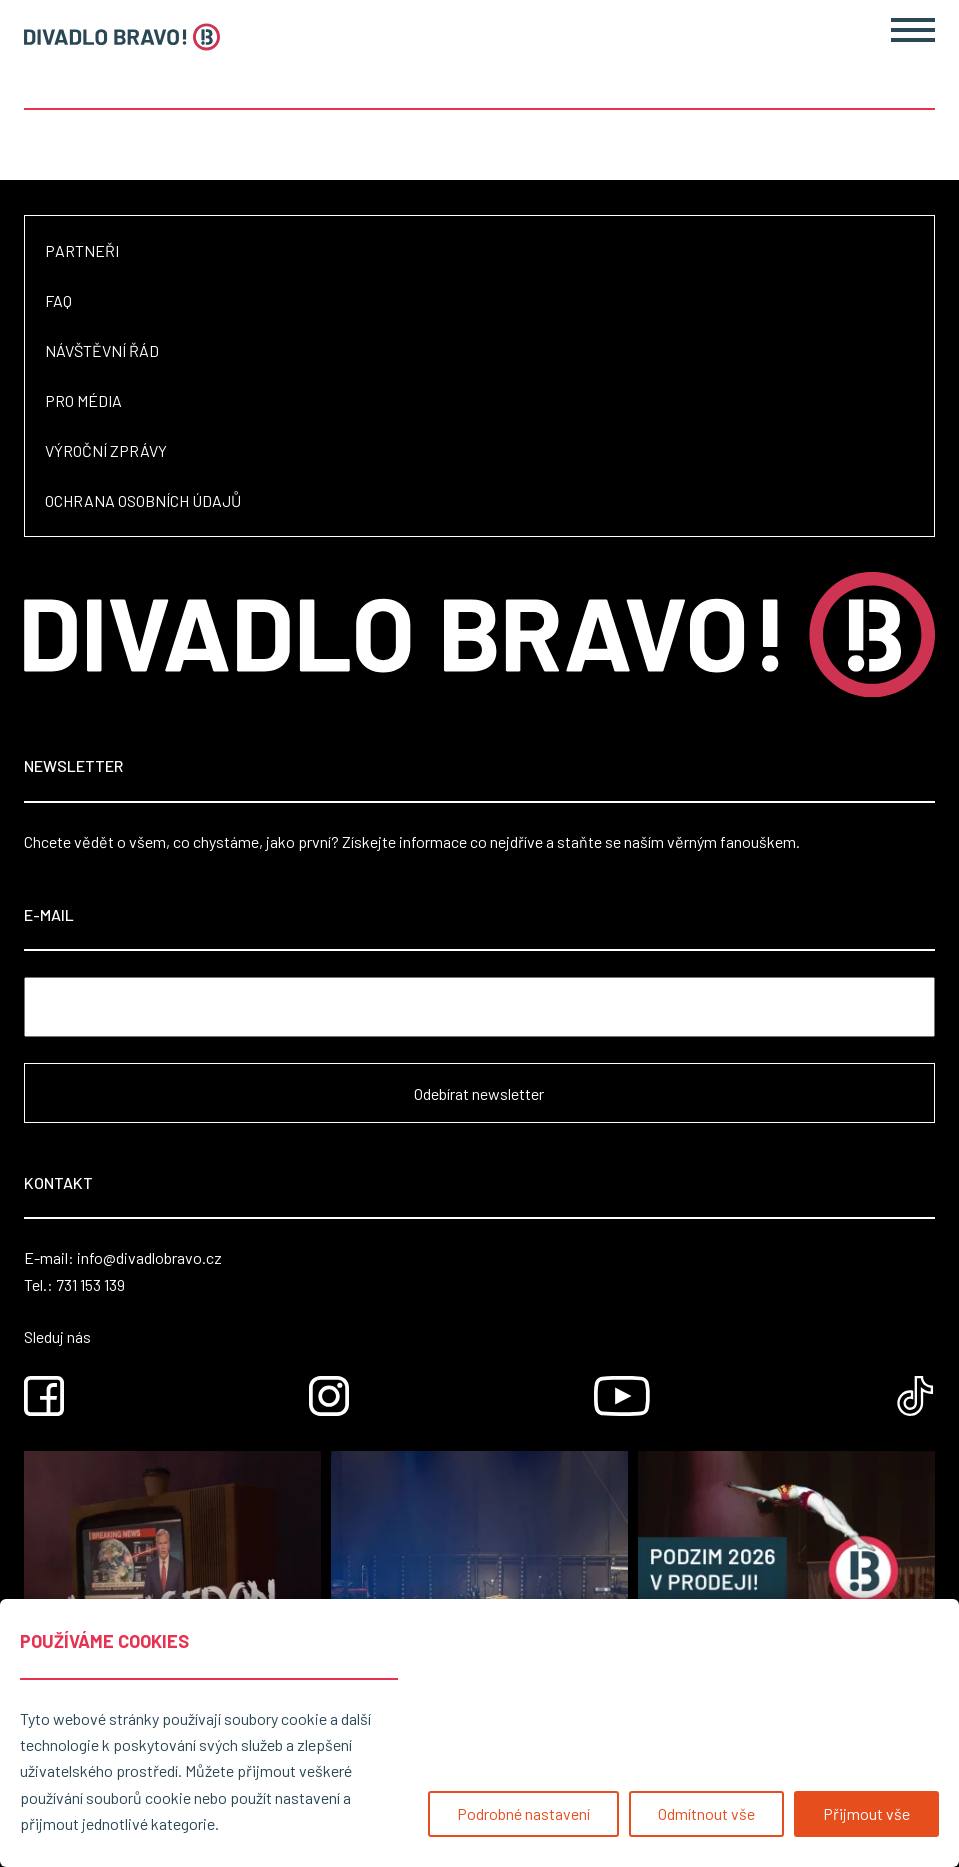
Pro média (83, 400)
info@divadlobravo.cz (149, 1257)
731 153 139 (90, 1284)
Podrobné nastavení (523, 1813)
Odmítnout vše (706, 1813)
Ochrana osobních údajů (143, 500)
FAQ (58, 300)
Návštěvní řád (102, 350)
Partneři (82, 250)
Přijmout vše (866, 1813)
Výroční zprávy (106, 450)
